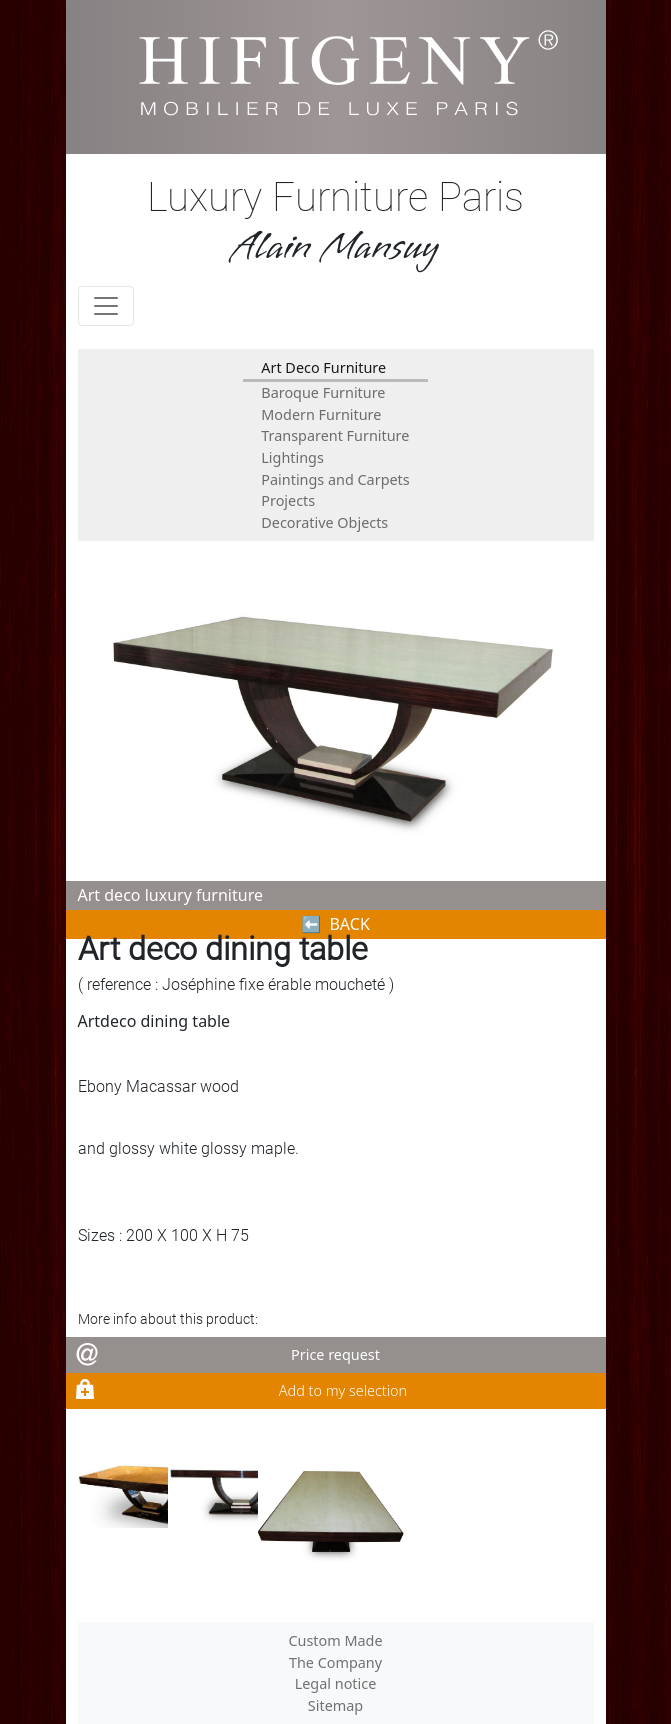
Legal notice (336, 1683)
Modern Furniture (321, 414)
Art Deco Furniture (323, 367)
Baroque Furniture (323, 392)
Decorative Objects (324, 522)
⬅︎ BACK (335, 924)
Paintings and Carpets (335, 479)
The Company (335, 1662)
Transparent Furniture (335, 435)
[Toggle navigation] (106, 306)
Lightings (292, 457)
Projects (288, 500)
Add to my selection (343, 1390)
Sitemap (335, 1705)
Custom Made (335, 1640)
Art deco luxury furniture (170, 895)
